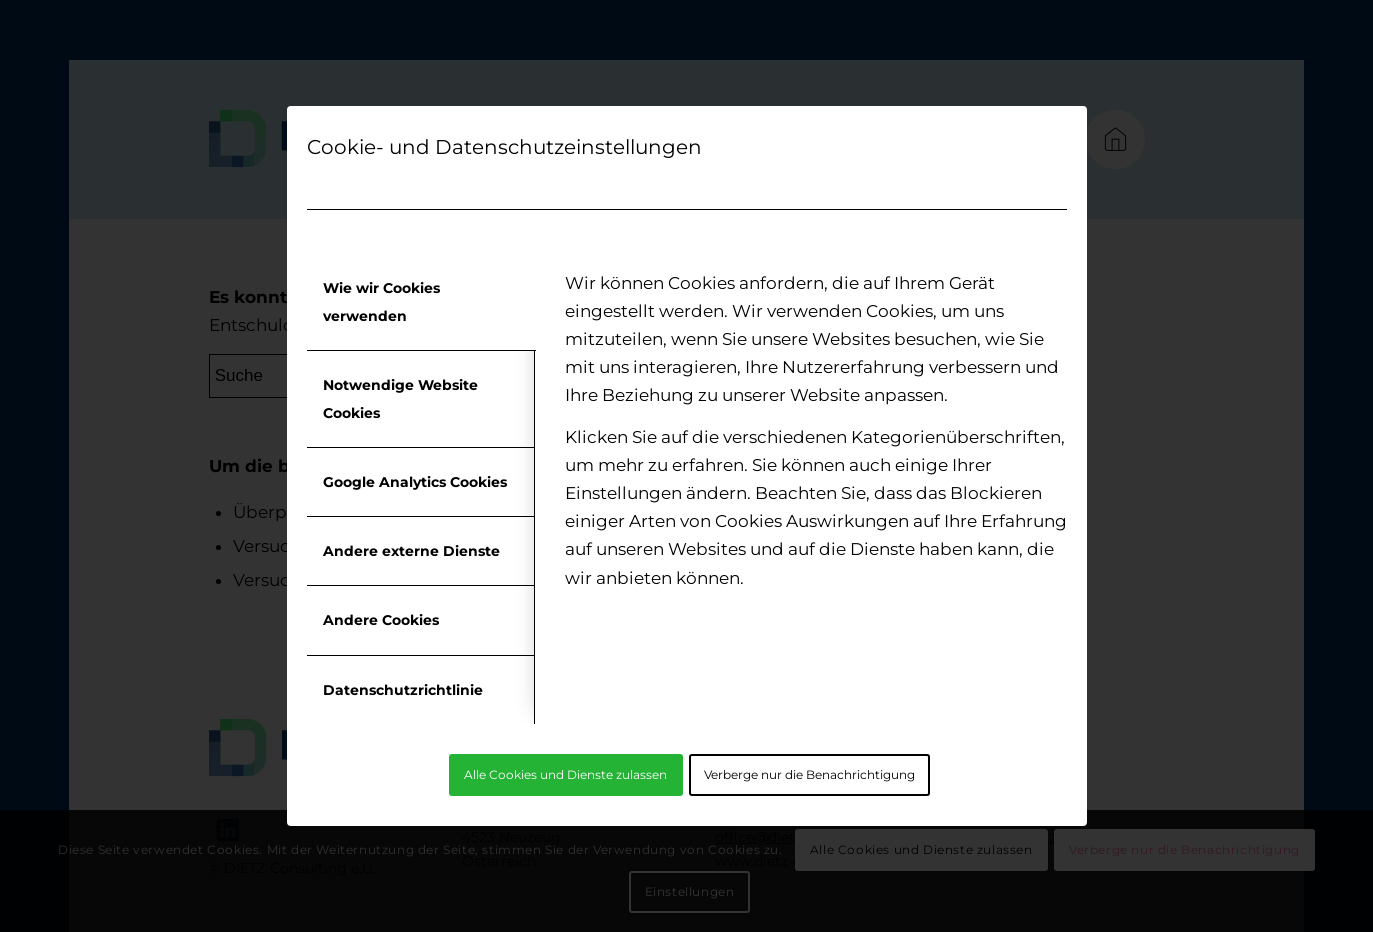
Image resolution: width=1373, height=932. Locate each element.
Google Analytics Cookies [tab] (415, 482)
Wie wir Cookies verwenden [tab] (381, 302)
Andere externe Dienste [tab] (411, 551)
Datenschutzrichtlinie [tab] (403, 690)
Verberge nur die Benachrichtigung (809, 774)
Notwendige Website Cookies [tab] (400, 399)
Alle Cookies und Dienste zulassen (565, 774)
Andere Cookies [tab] (381, 620)
